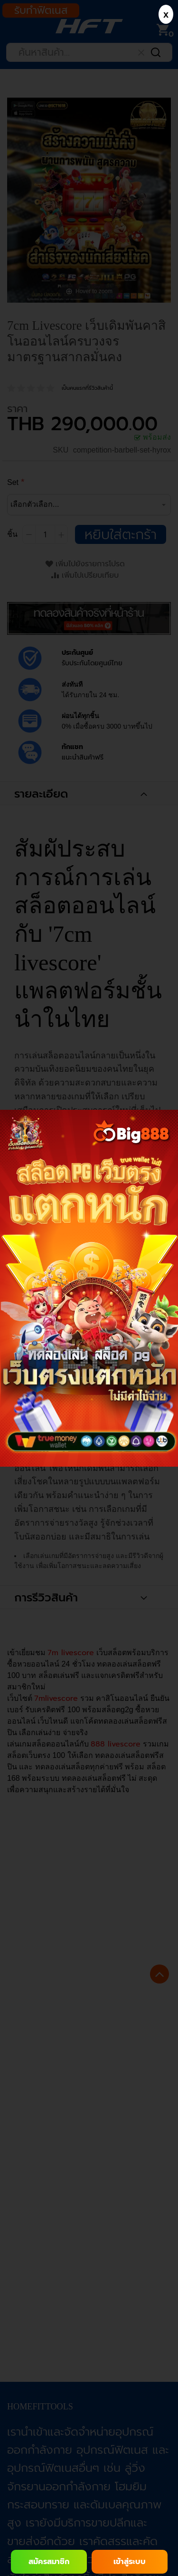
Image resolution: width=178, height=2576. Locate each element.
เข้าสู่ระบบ (129, 2561)
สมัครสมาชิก (48, 2561)
